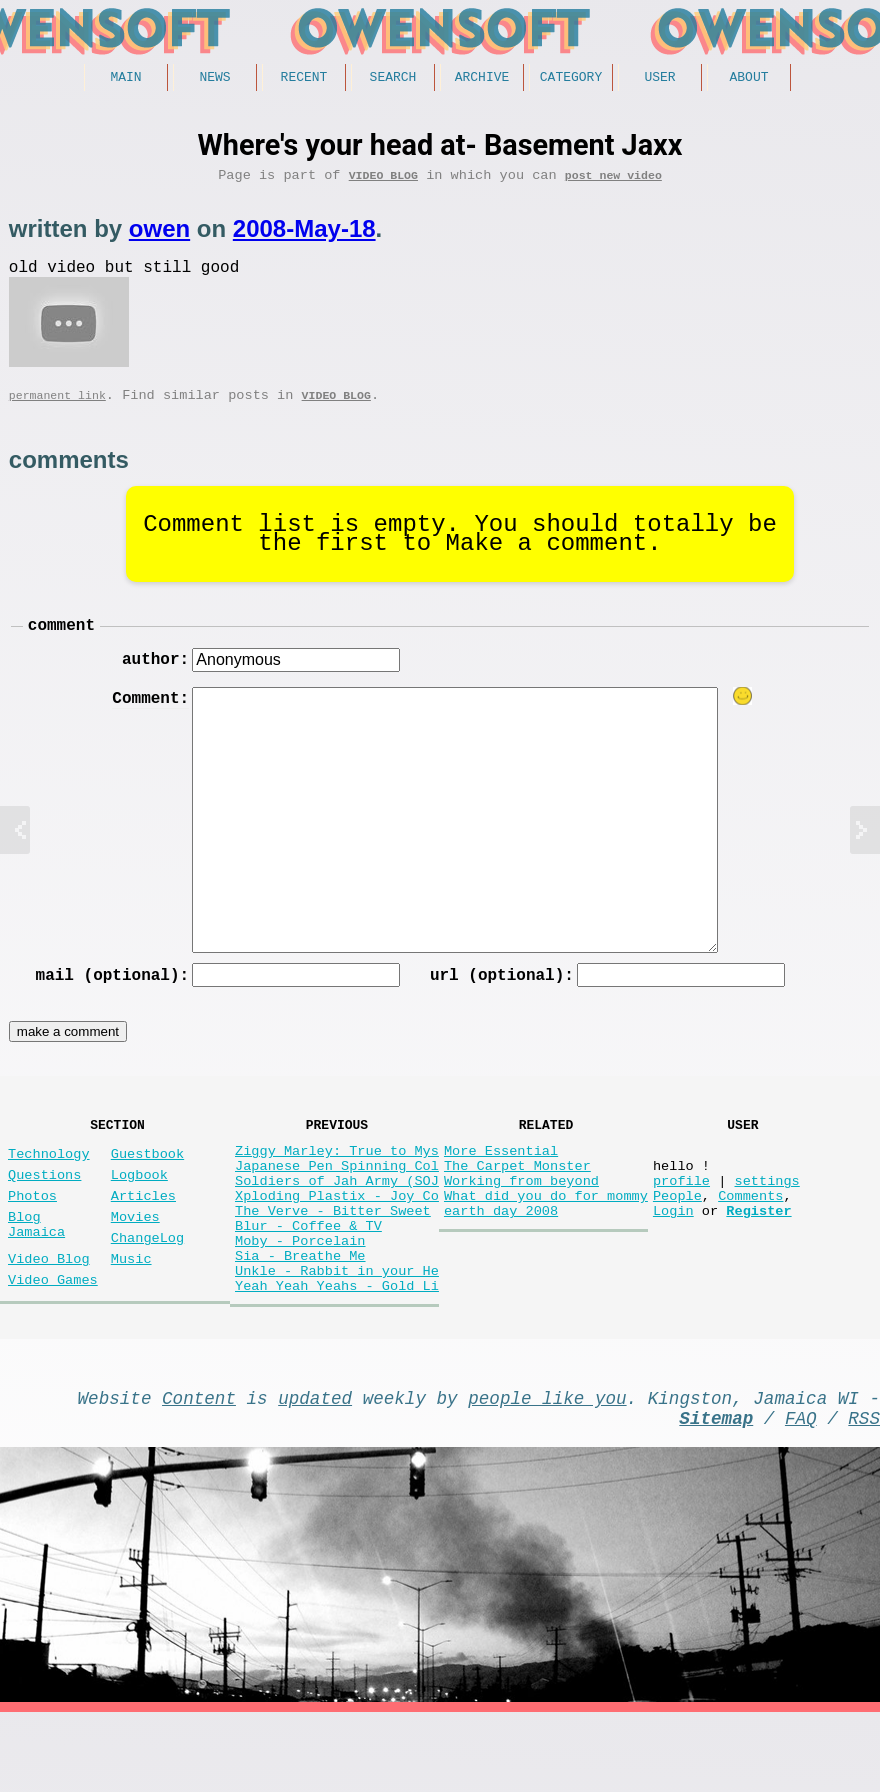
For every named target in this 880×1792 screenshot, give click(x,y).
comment (61, 643)
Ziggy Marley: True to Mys (337, 1181)
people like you (547, 1469)
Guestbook (147, 1184)
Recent (304, 79)
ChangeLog (147, 1284)
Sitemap (716, 1493)
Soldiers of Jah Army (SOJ (337, 1219)
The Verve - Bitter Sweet (333, 1257)
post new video (613, 181)
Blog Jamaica (36, 1269)
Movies (135, 1259)
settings (766, 1219)
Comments (750, 1238)
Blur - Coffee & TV (308, 1276)
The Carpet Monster (517, 1200)
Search (393, 79)
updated (315, 1469)
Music (131, 1309)
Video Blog (383, 181)
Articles (143, 1234)
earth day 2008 (501, 1257)
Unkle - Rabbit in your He (337, 1333)
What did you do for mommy (546, 1238)
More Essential (501, 1181)
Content (199, 1469)
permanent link (57, 409)
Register (758, 1257)
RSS (864, 1493)
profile (681, 1219)
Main (125, 79)
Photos (32, 1234)
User (659, 79)
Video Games (53, 1334)
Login (673, 1257)
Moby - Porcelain (300, 1295)
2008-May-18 (304, 235)
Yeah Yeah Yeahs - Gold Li (337, 1352)
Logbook (139, 1209)
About (748, 79)
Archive (482, 79)
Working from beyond (521, 1219)
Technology (49, 1184)
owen (159, 235)
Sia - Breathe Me (300, 1314)
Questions (44, 1209)
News (214, 79)
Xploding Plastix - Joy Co (337, 1238)
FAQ (801, 1493)
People (677, 1238)
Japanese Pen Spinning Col (337, 1200)
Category (571, 79)
